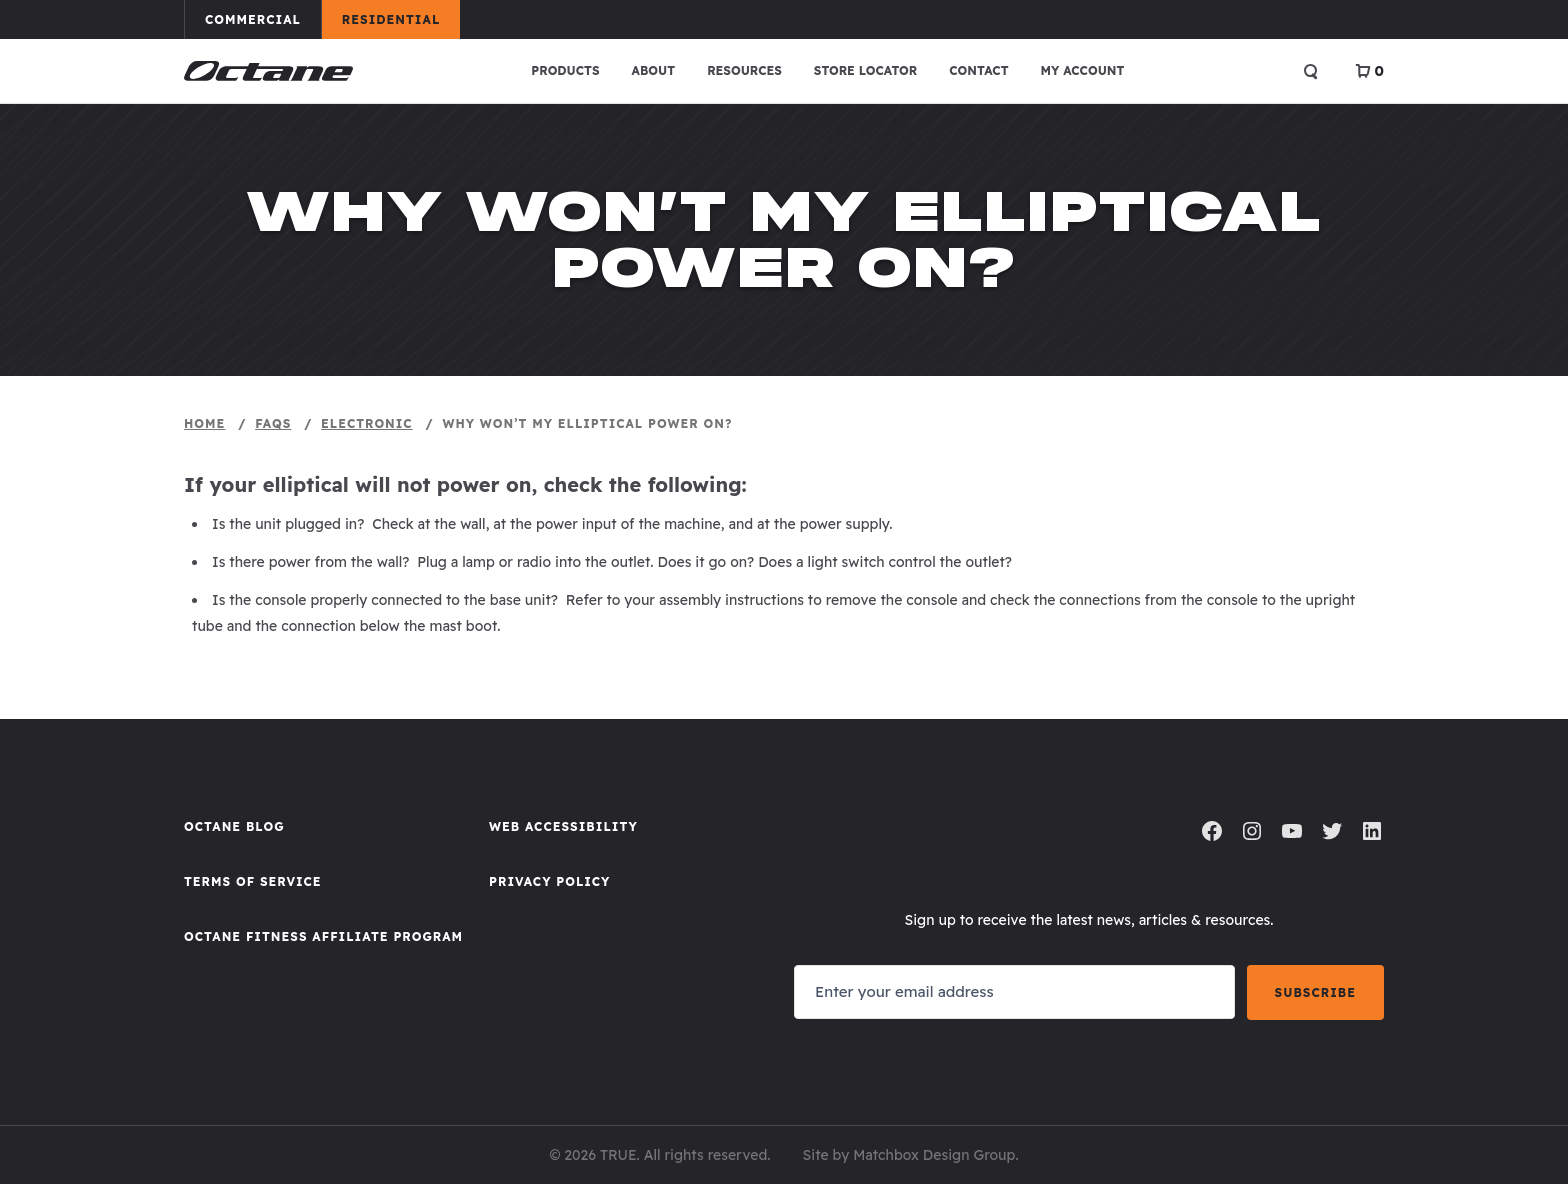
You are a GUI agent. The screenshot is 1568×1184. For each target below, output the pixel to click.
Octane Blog (234, 826)
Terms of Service (253, 881)
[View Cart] (1369, 71)
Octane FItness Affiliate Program (323, 936)
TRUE (618, 1155)
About (654, 70)
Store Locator (865, 70)
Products (565, 70)
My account (1083, 70)
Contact (978, 70)
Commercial (262, 19)
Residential (400, 19)
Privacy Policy (549, 881)
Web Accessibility (563, 826)
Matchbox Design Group (934, 1155)
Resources (744, 70)
